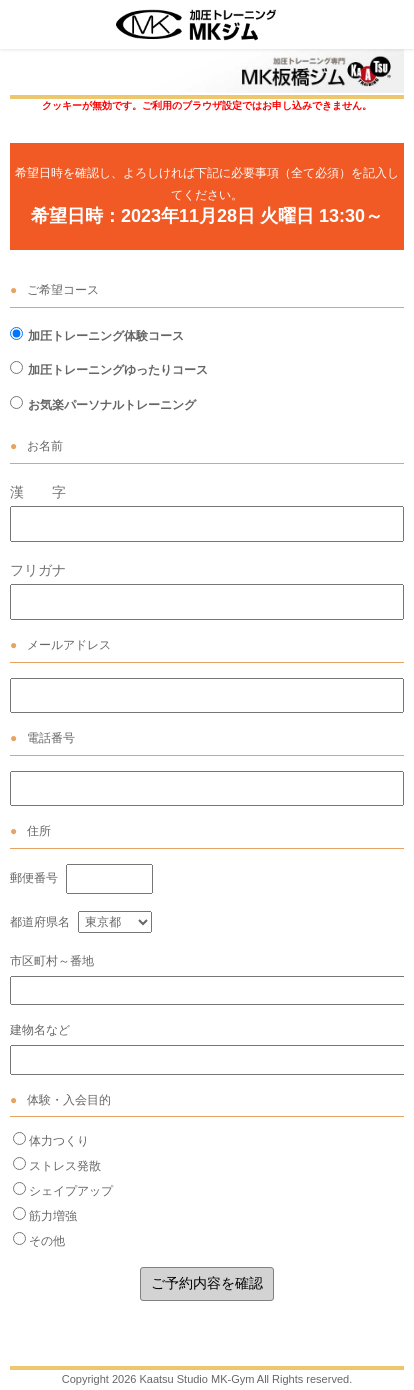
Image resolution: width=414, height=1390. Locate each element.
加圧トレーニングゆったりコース (118, 370)
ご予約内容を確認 (207, 1283)
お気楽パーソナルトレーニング (112, 405)
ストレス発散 (65, 1166)
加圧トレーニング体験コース (106, 336)
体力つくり (59, 1141)
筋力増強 (53, 1216)
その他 (47, 1241)
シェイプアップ (71, 1191)
